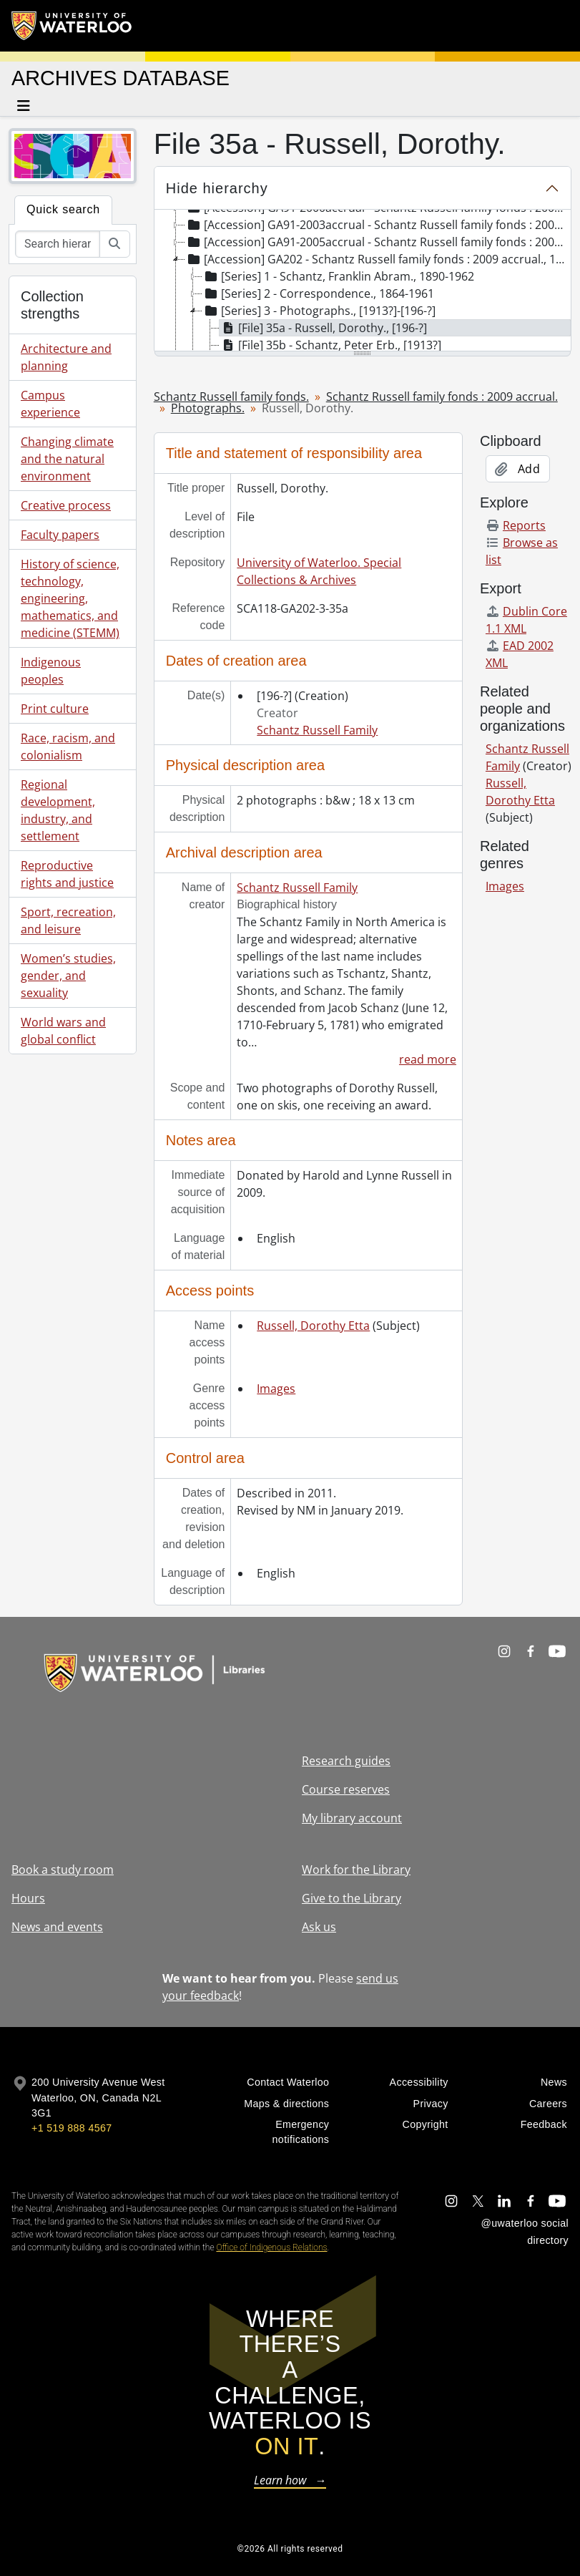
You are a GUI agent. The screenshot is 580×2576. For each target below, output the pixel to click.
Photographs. (208, 408)
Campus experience (50, 403)
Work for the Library (356, 1869)
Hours (28, 1898)
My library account (352, 1818)
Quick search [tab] (63, 209)
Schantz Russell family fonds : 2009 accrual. (442, 396)
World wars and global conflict (63, 1030)
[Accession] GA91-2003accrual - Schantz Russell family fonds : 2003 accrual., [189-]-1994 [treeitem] (377, 224)
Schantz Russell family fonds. (231, 396)
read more (427, 1059)
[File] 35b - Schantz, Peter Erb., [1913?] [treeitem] (330, 345)
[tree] (362, 281)
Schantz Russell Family (317, 730)
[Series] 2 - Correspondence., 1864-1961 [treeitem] (318, 293)
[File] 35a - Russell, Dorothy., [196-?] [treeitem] (323, 327)
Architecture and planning (66, 357)
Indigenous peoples (51, 670)
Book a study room (62, 1869)
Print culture (55, 708)
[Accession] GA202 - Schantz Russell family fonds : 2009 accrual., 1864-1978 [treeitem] (377, 259)
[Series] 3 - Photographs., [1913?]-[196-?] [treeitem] (319, 310)
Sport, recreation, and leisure (68, 920)
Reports (516, 525)
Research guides (346, 1761)
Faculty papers (60, 535)
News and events (57, 1927)
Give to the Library (351, 1898)
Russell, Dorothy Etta (313, 1325)
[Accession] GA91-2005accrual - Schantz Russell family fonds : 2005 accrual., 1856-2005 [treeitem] (377, 242)
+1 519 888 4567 (71, 2128)
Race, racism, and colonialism (68, 746)
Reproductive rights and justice (67, 873)
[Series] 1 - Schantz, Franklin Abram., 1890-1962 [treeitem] (338, 276)
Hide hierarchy (217, 188)
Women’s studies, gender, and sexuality (68, 976)
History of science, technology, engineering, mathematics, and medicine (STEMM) (70, 598)
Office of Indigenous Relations (271, 2247)
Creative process (66, 505)
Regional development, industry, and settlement (58, 810)
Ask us (319, 1927)
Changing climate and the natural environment (67, 459)
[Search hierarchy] (57, 244)
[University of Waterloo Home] (72, 25)
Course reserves (346, 1789)
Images (276, 1388)
